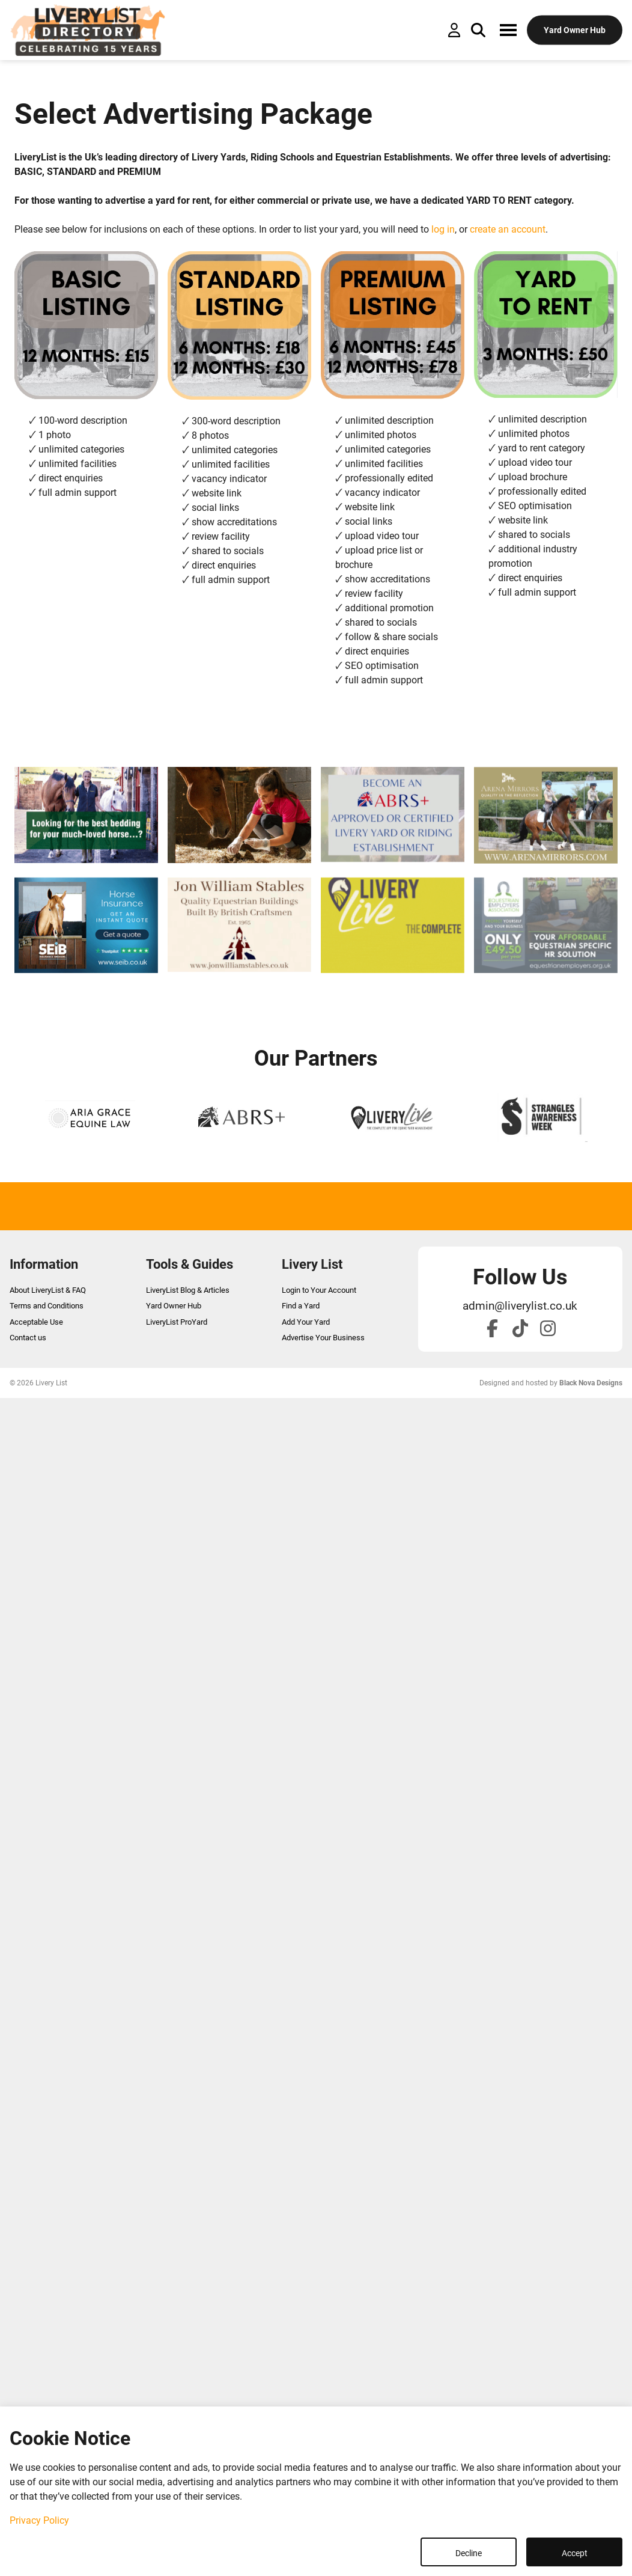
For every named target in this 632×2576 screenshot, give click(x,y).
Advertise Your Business (323, 1337)
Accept (575, 2553)
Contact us (28, 1337)
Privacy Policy (39, 2520)
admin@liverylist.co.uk (520, 1306)
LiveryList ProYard (176, 1321)
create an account (507, 229)
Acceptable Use (36, 1321)
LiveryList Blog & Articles (187, 1290)
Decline (468, 2553)
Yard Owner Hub (173, 1305)
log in (443, 229)
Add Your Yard (306, 1321)
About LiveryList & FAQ (48, 1290)
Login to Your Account (319, 1290)
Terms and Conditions (47, 1305)
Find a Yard (301, 1305)
